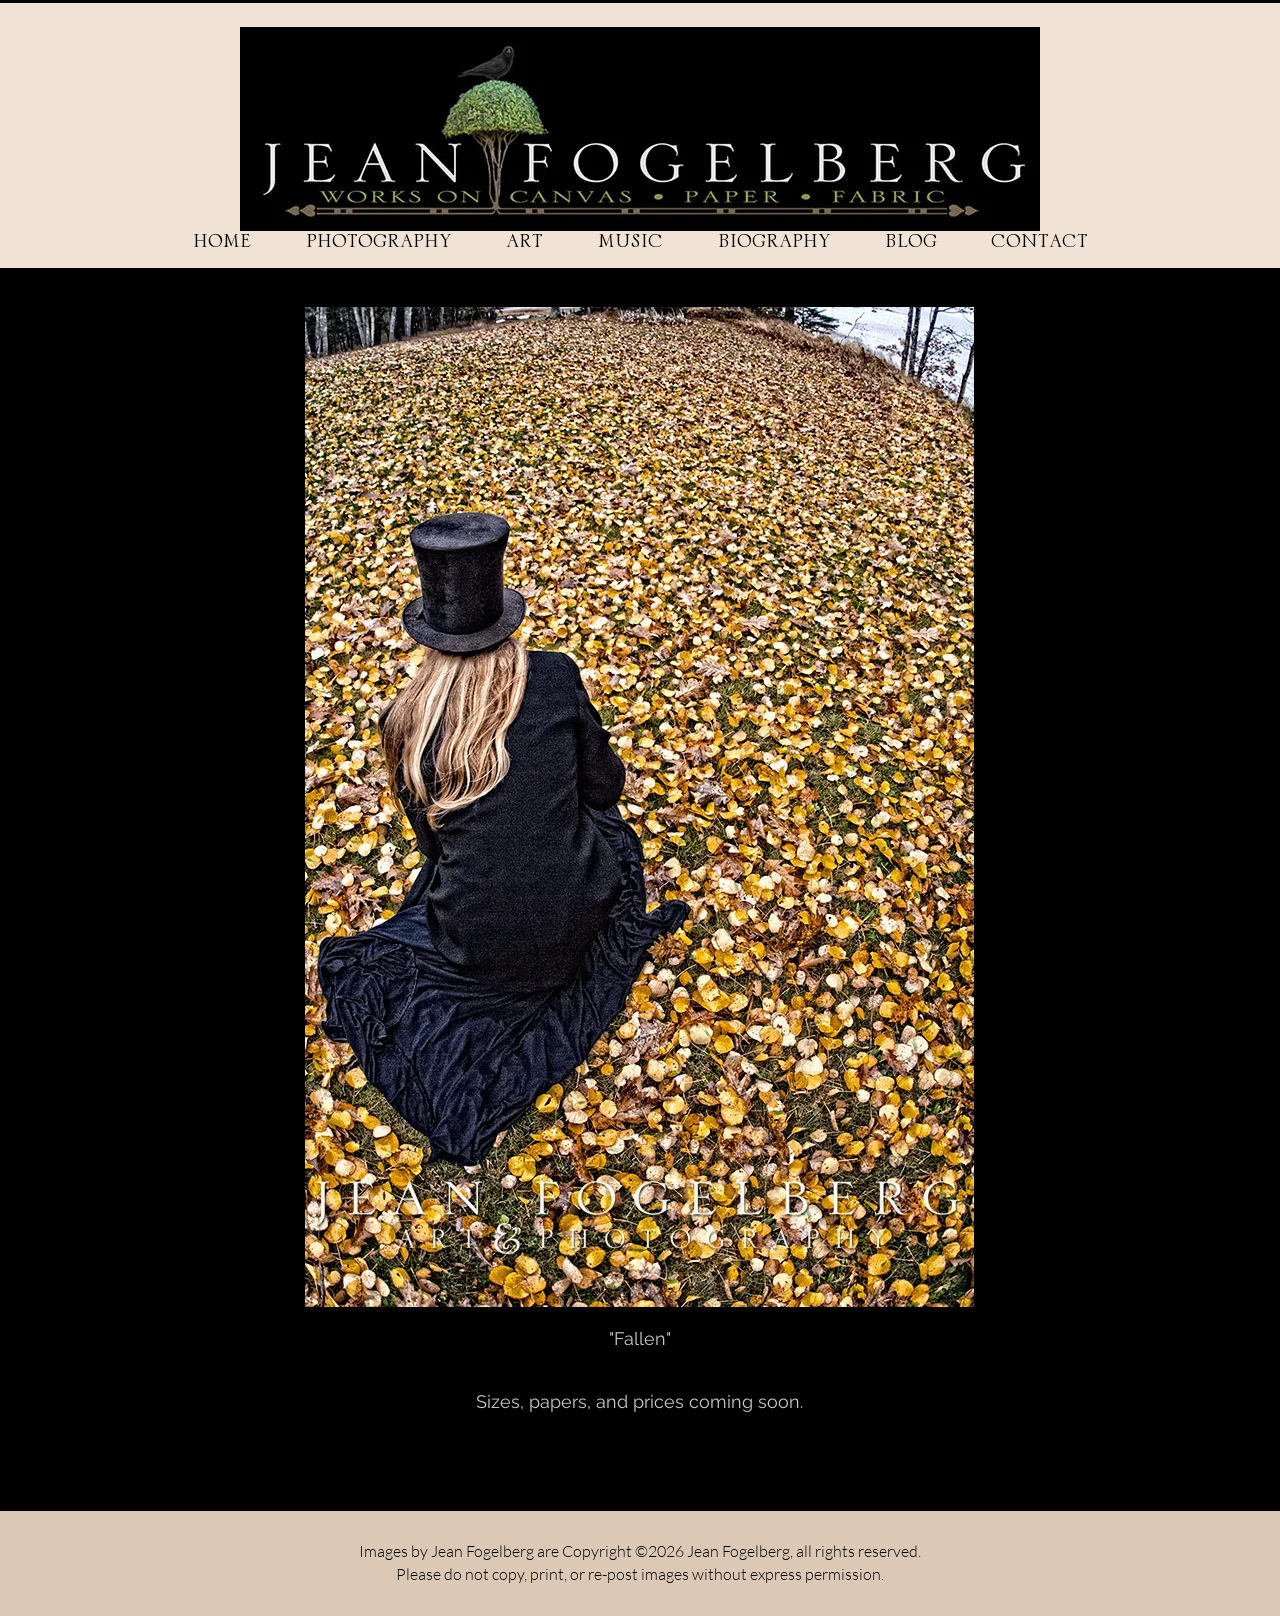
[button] (378, 242)
